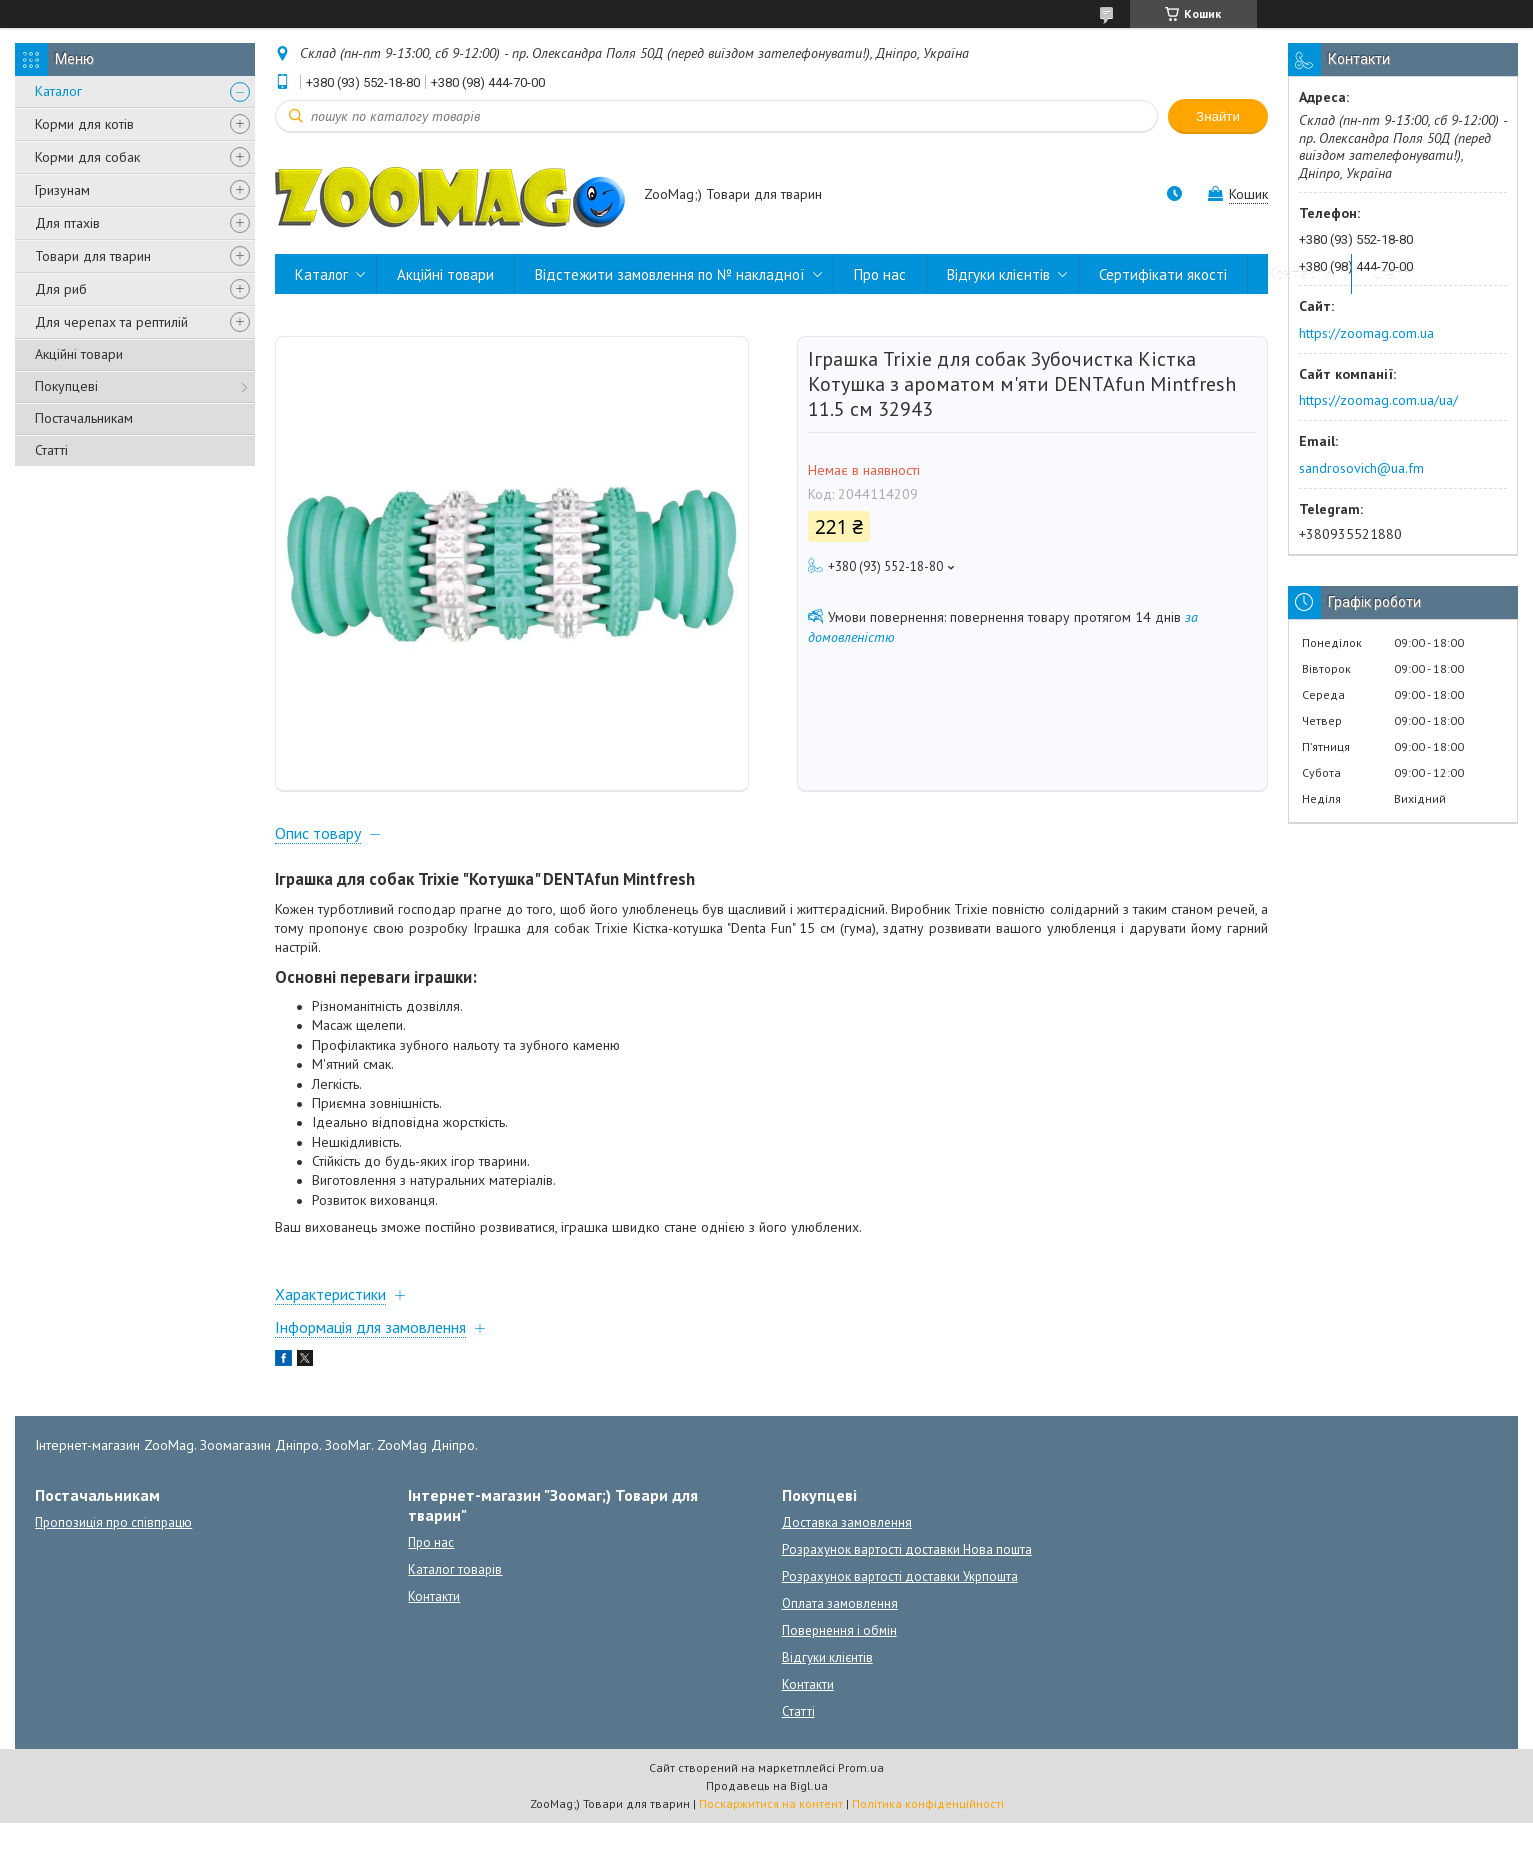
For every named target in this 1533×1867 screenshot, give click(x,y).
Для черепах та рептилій (111, 322)
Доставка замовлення (847, 1566)
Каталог (58, 91)
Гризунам (62, 190)
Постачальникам (84, 418)
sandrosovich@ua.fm (1361, 468)
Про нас (880, 274)
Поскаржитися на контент (771, 1847)
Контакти (1299, 274)
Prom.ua (861, 1811)
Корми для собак (87, 157)
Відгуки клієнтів (998, 274)
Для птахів (67, 223)
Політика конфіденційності (928, 1847)
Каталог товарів (455, 1613)
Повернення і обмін (839, 1674)
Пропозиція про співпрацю (113, 1566)
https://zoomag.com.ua (1366, 333)
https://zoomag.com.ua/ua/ (1378, 400)
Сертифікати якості (1163, 274)
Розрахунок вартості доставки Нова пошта (907, 1593)
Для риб (61, 289)
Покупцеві (66, 386)
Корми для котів (84, 124)
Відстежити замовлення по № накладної (670, 274)
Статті (51, 450)
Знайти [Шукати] (1218, 116)
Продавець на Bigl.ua (767, 1829)
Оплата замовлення (840, 1647)
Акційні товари (79, 354)
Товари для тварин (93, 256)
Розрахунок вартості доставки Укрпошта (900, 1620)
